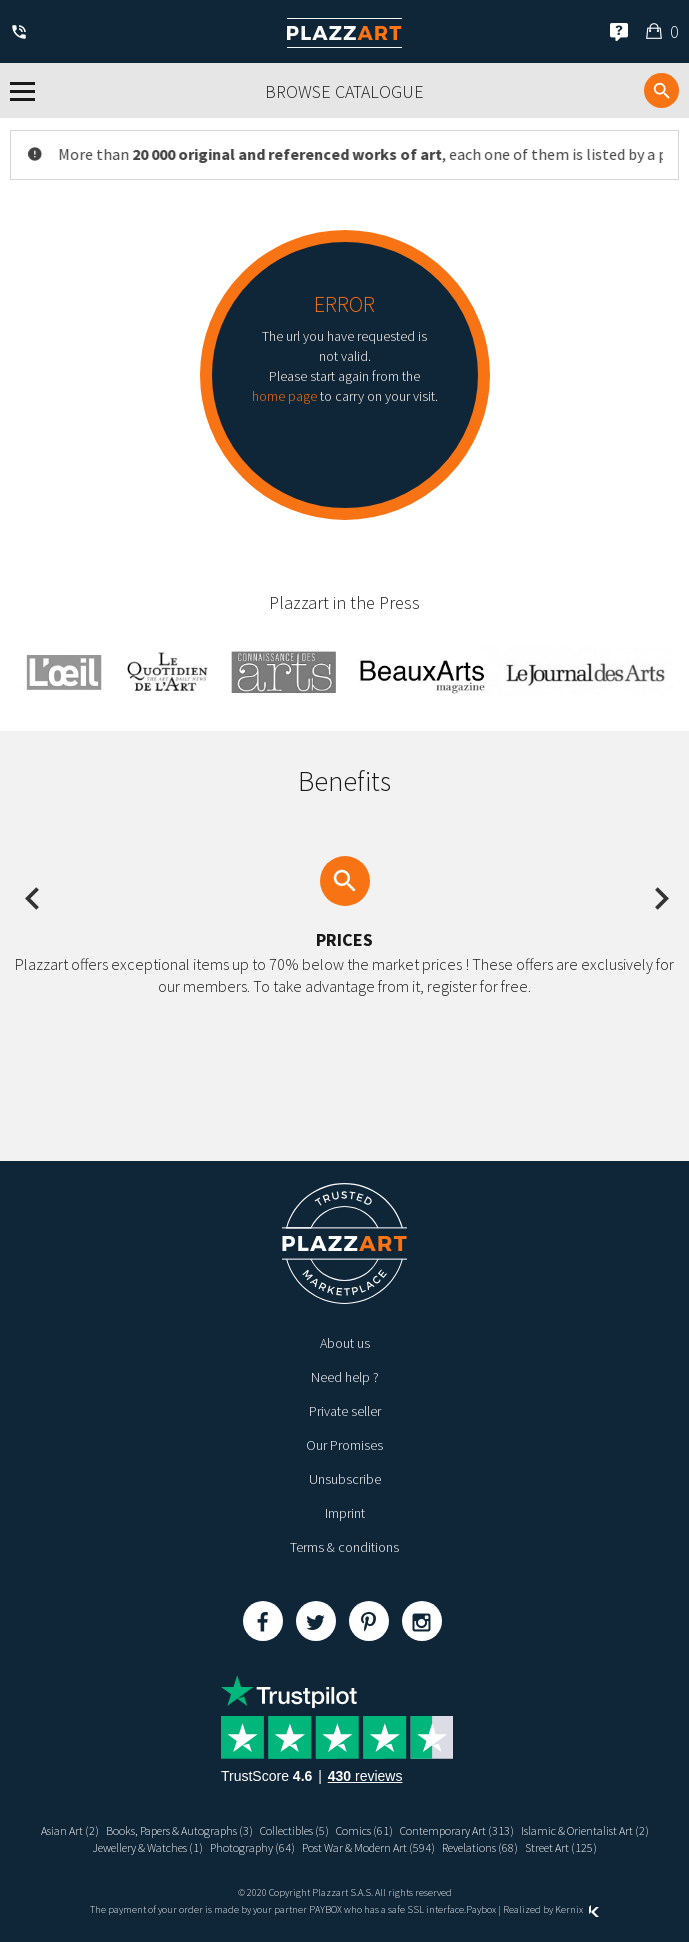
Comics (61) (364, 1830)
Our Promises (344, 1445)
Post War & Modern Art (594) (368, 1847)
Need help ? (345, 1377)
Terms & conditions (344, 1547)
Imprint (345, 1513)
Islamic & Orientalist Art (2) (585, 1830)
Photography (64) (252, 1847)
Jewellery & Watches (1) (147, 1847)
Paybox (481, 1909)
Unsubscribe (345, 1479)
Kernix (577, 1909)
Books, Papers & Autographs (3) (179, 1830)
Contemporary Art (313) (457, 1830)
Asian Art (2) (70, 1830)
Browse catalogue (344, 91)
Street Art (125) (561, 1847)
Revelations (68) (480, 1847)
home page (284, 396)
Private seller (345, 1411)
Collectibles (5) (294, 1830)
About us (345, 1343)
